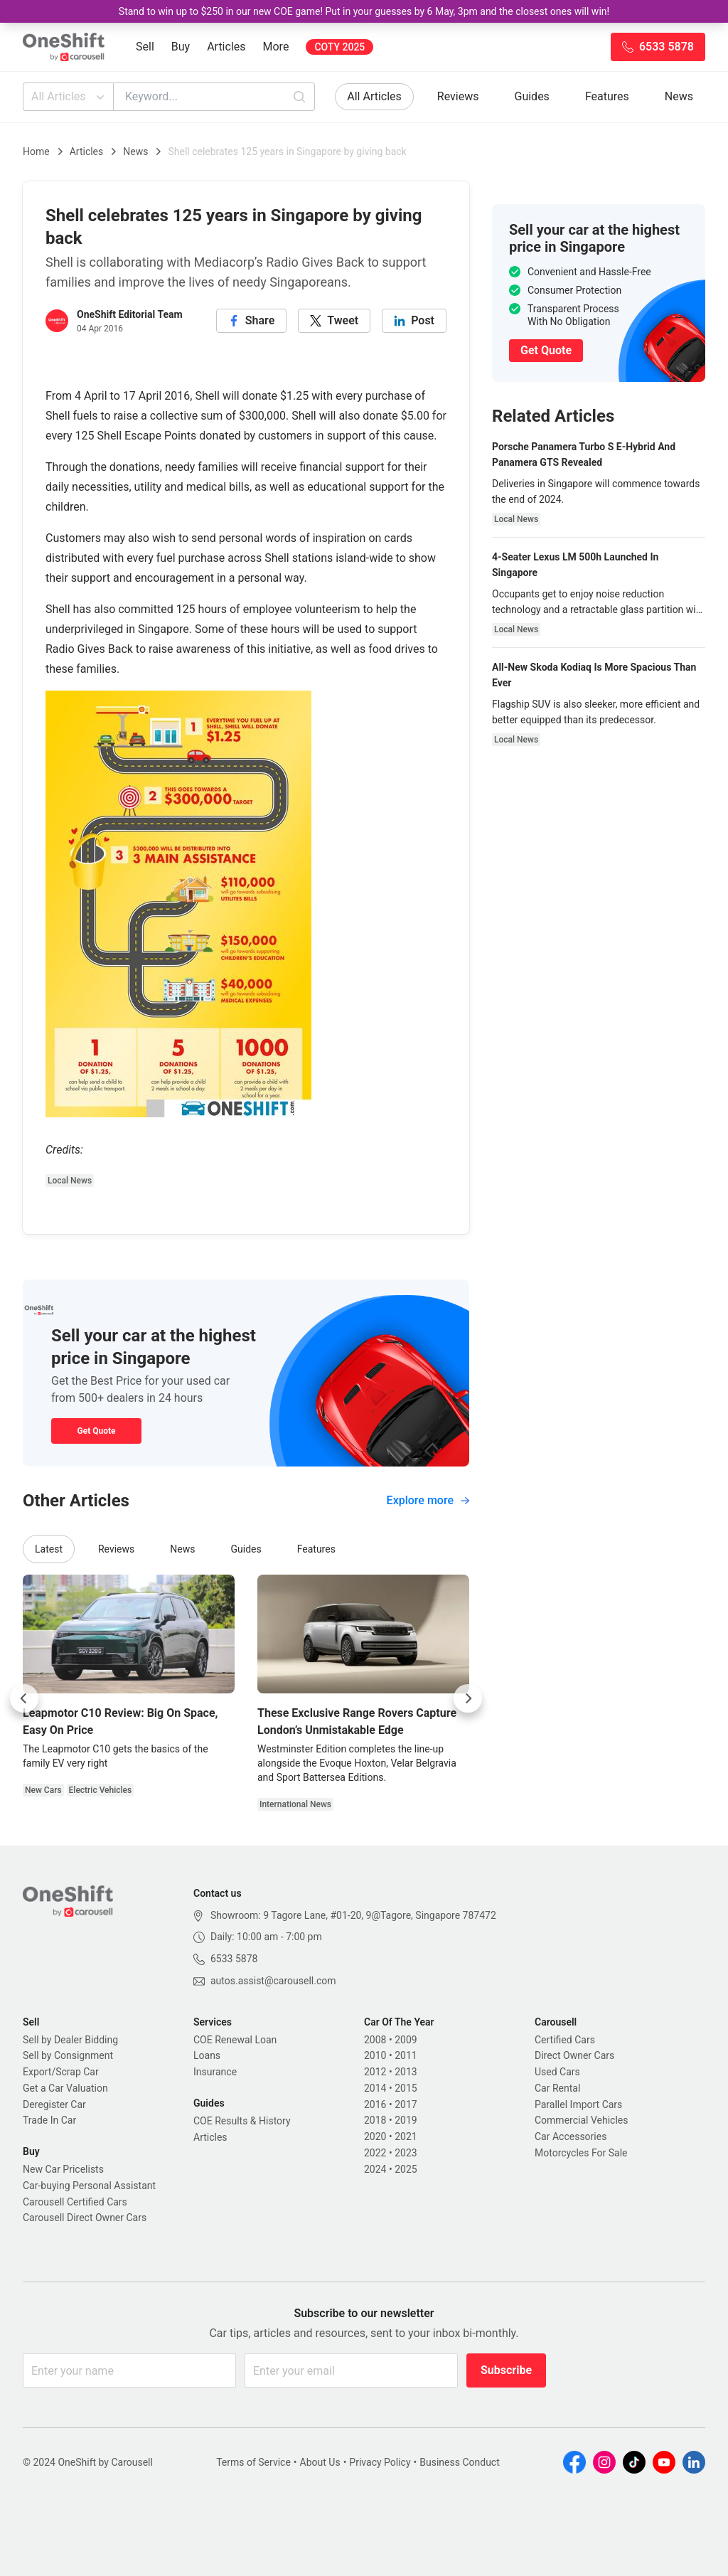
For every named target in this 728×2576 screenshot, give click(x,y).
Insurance (215, 2071)
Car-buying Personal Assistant (89, 2185)
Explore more (428, 1500)
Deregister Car (54, 2104)
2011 (406, 2055)
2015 (406, 2088)
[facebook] (251, 321)
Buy (180, 46)
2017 (406, 2104)
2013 (406, 2071)
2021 (406, 2136)
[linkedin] (414, 321)
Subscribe (506, 2370)
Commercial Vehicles (581, 2120)
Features (607, 96)
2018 (375, 2120)
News (679, 96)
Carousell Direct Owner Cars (84, 2217)
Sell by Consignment (68, 2055)
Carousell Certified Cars (75, 2202)
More (276, 46)
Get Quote (96, 1431)
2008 (375, 2039)
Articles (226, 46)
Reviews (458, 96)
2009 (406, 2039)
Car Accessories (570, 2136)
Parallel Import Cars (578, 2104)
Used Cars (557, 2071)
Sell (145, 46)
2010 (375, 2055)
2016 (375, 2104)
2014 (375, 2088)
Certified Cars (565, 2039)
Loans (206, 2055)
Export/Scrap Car (61, 2071)
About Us (320, 2462)
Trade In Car (49, 2120)
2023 (406, 2153)
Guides (532, 96)
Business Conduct (459, 2462)
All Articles (69, 97)
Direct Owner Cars (574, 2055)
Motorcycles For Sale (581, 2153)
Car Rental (557, 2088)
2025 (406, 2169)
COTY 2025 (339, 47)
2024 (375, 2169)
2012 (375, 2071)
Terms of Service (253, 2462)
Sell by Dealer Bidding (70, 2039)
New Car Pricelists (63, 2169)
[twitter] (334, 321)
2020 (375, 2136)
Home (36, 151)
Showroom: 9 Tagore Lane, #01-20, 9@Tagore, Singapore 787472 (353, 1915)
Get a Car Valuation (65, 2088)
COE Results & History (242, 2121)
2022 (375, 2153)
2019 (406, 2120)
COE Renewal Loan (235, 2039)
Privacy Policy (379, 2462)
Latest (49, 1549)
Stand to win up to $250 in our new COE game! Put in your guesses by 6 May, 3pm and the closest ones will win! (364, 11)
